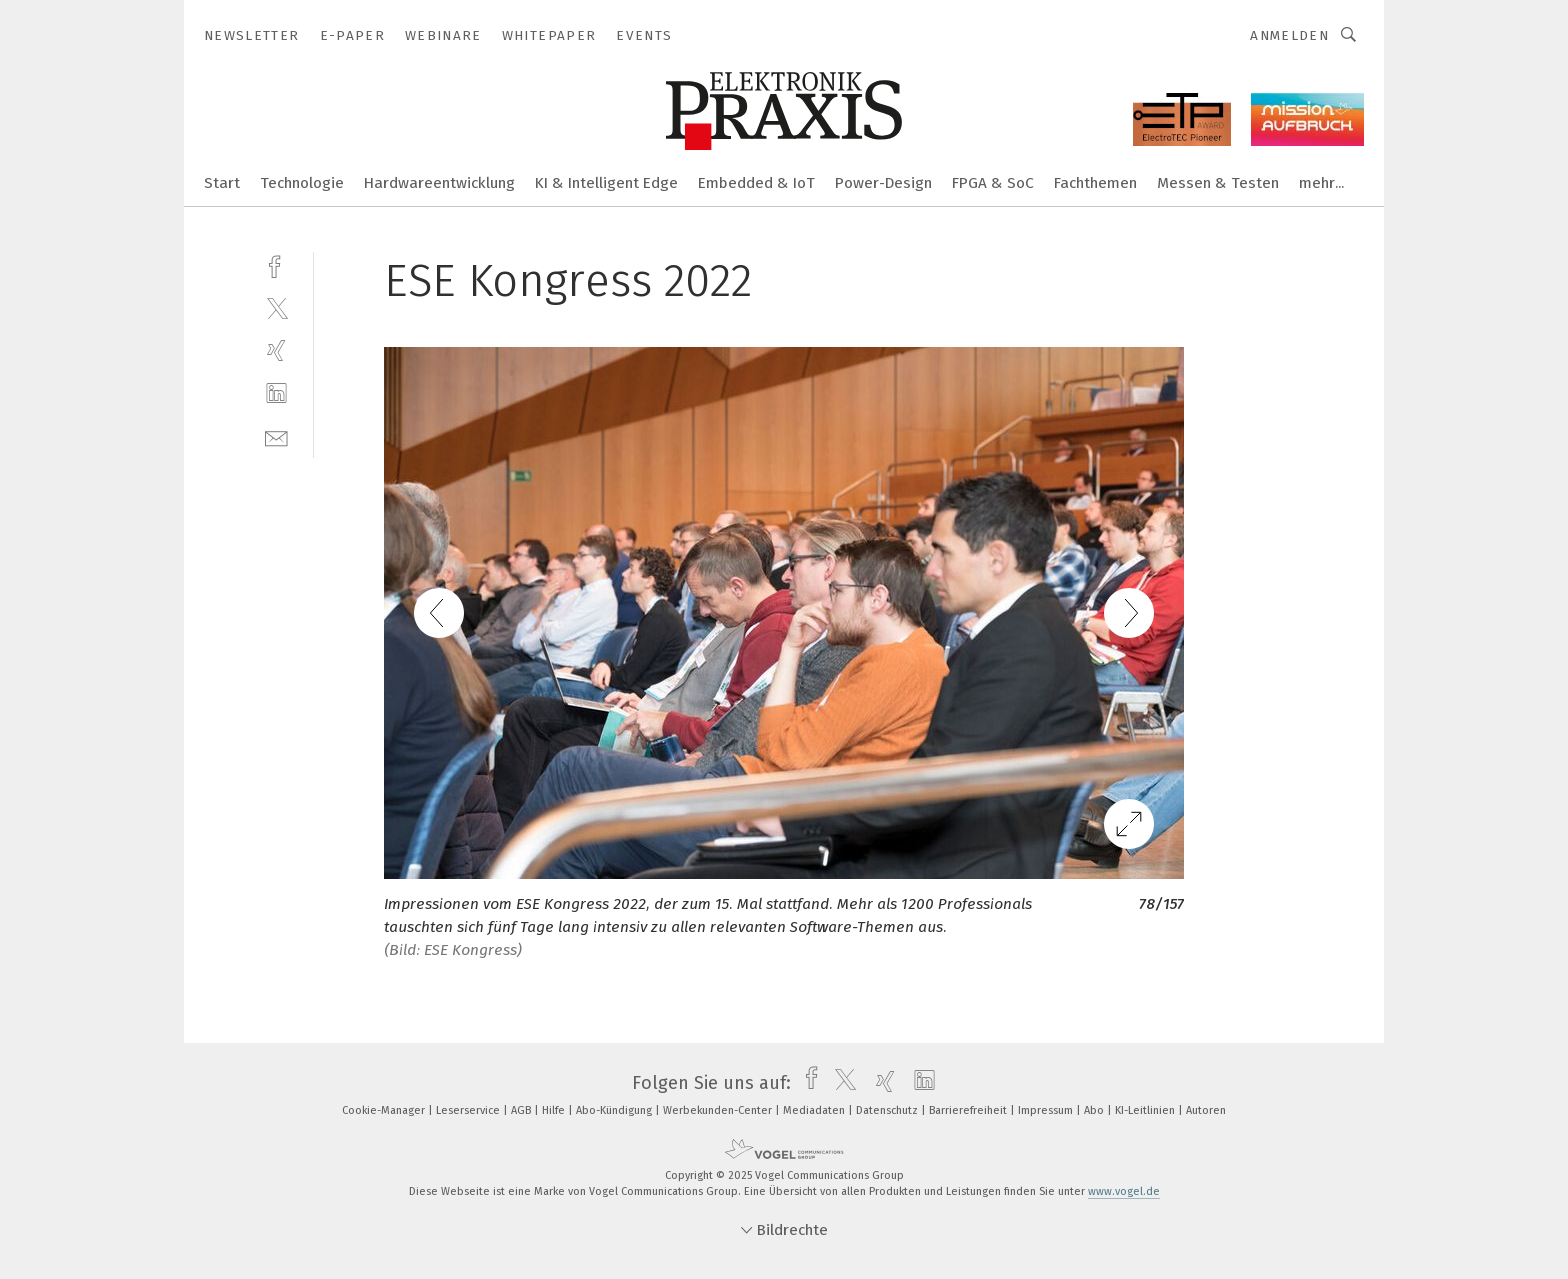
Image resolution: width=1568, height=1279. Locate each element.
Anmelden (1289, 35)
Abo (1095, 1110)
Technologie (302, 183)
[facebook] (276, 264)
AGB (522, 1110)
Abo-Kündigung (615, 1110)
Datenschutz (888, 1110)
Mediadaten (815, 1110)
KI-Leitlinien (1146, 1110)
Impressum (1047, 1110)
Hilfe (555, 1110)
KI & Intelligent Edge (606, 183)
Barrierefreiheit (969, 1110)
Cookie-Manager (385, 1110)
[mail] (276, 436)
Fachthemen (1095, 183)
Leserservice (469, 1110)
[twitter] (276, 307)
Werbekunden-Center (719, 1110)
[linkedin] (276, 393)
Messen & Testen (1218, 183)
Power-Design (883, 183)
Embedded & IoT (756, 183)
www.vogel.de (1124, 1191)
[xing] (276, 350)
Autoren (1206, 1110)
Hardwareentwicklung (439, 183)
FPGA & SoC (993, 183)
